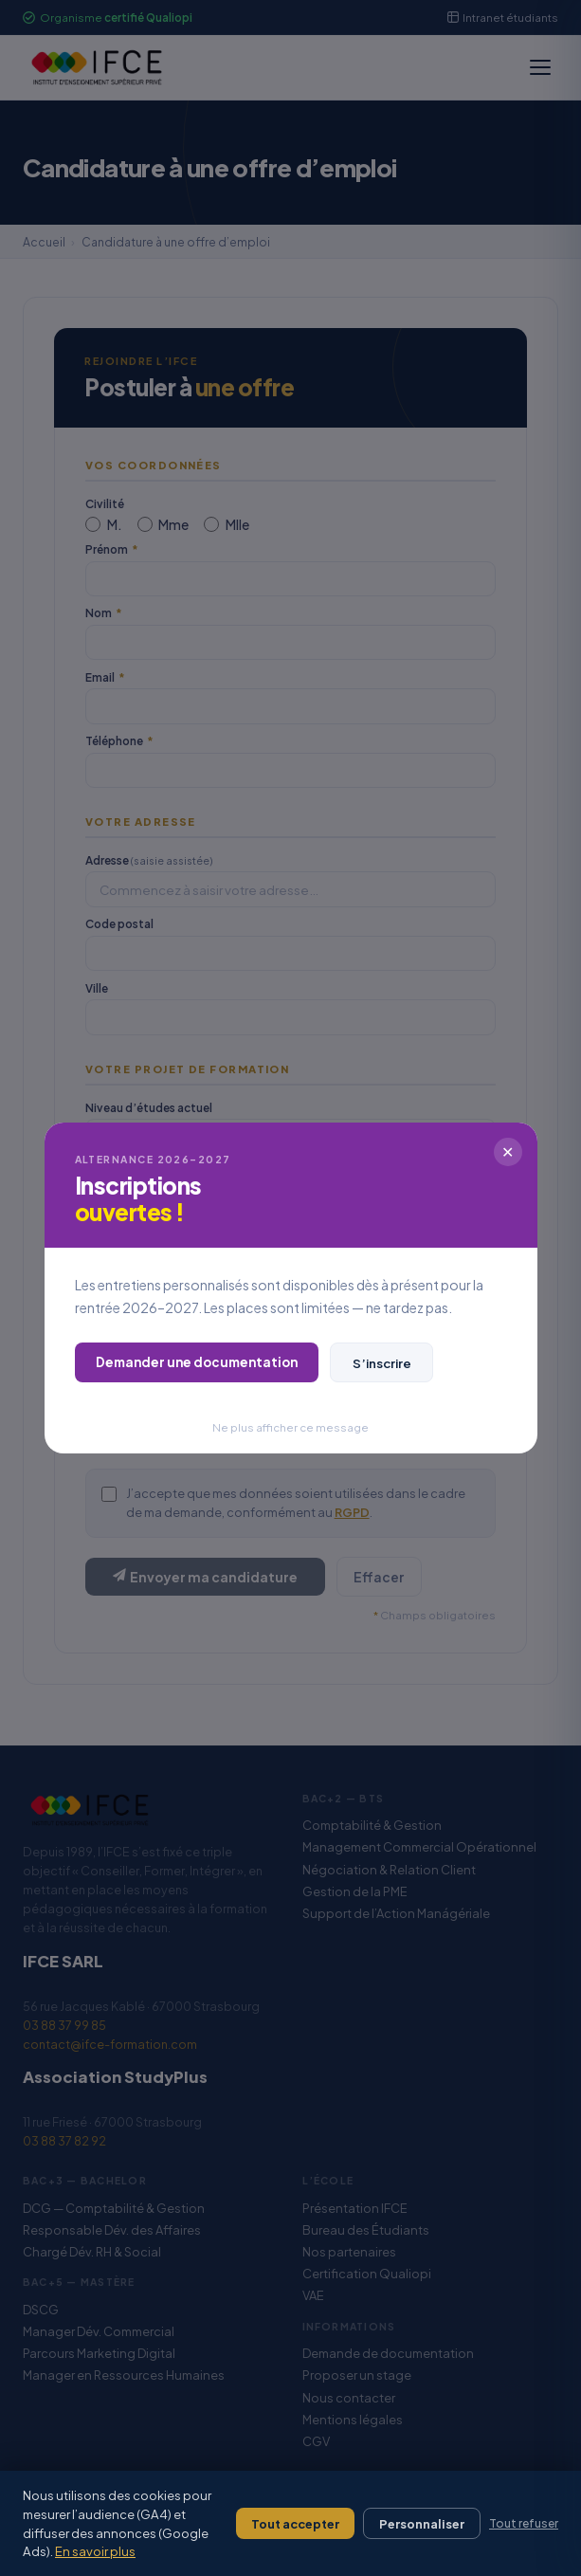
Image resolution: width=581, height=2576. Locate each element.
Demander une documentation (197, 1362)
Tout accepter (295, 2523)
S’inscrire (382, 1363)
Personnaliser (421, 2523)
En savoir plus (95, 2551)
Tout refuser (523, 2523)
